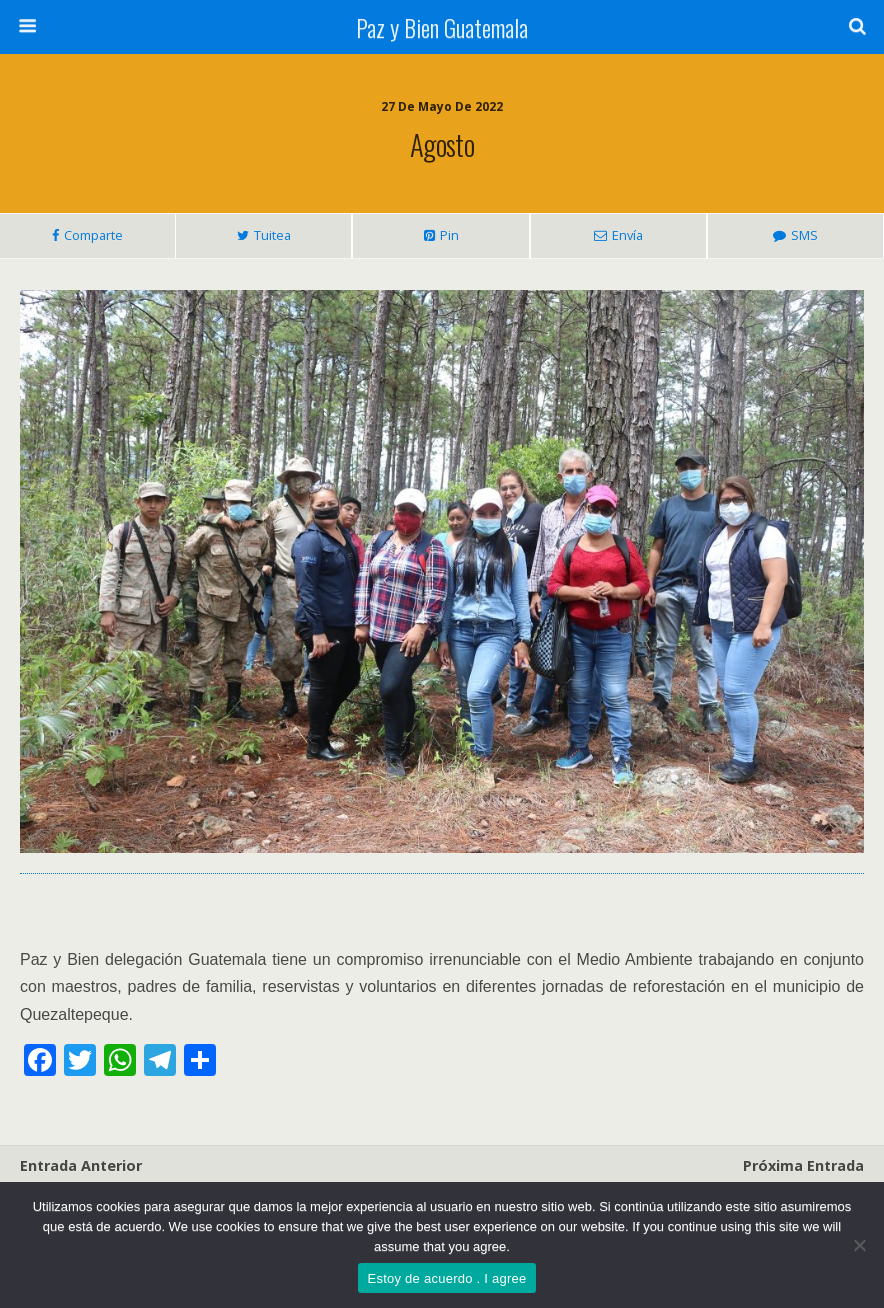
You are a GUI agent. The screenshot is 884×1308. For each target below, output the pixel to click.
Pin (449, 235)
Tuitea (272, 235)
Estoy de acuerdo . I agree (447, 1278)
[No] (859, 1245)
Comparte (93, 235)
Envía (627, 235)
